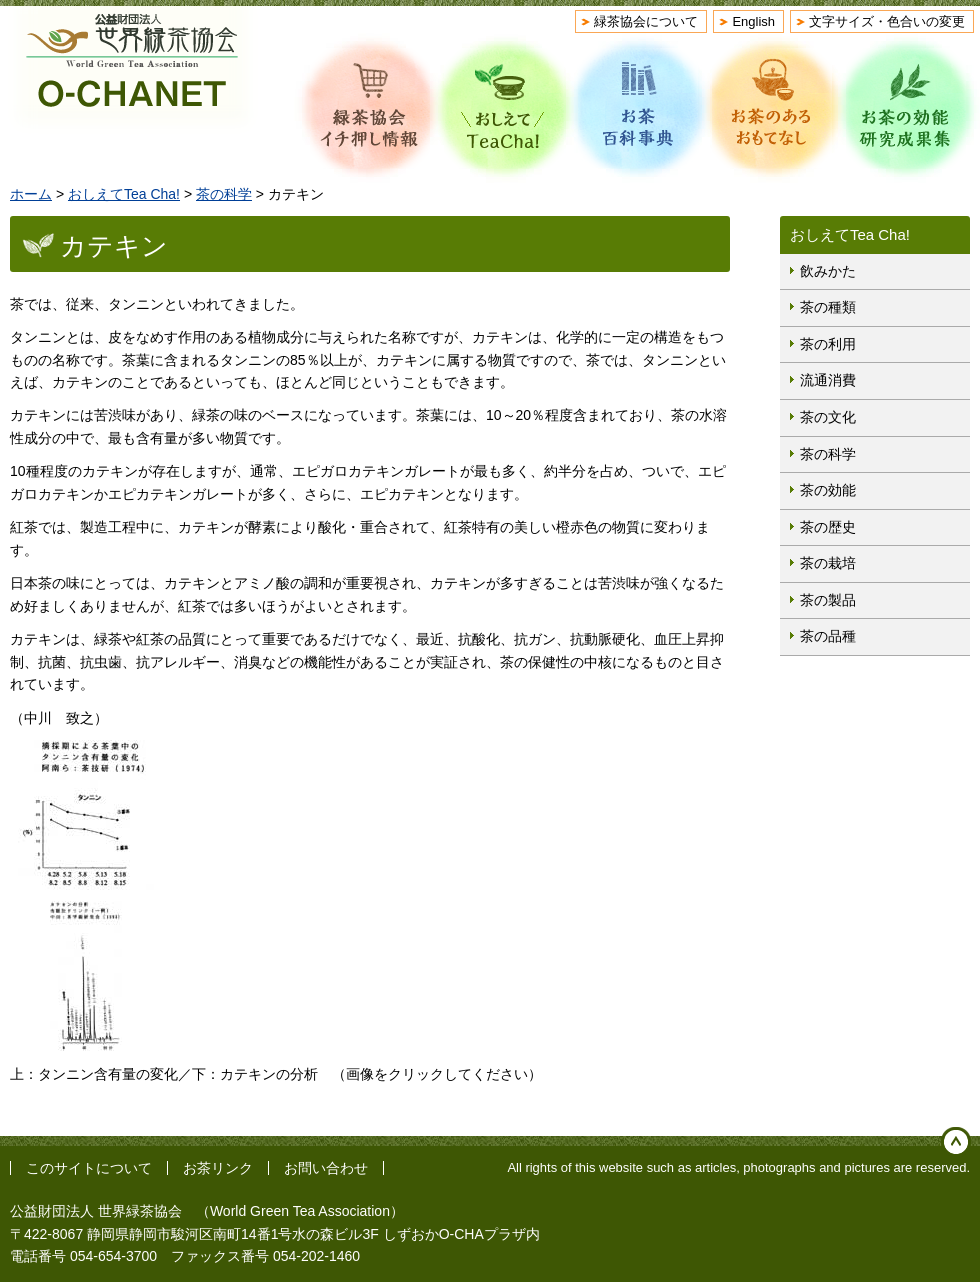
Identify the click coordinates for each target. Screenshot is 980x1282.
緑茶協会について (646, 21)
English (753, 21)
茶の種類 (828, 307)
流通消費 (828, 380)
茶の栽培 (828, 563)
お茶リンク (218, 1168)
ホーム (31, 194)
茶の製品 (828, 600)
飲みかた (828, 271)
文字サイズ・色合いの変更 (887, 21)
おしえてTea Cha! (124, 194)
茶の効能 (828, 490)
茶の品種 (828, 636)
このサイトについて (89, 1168)
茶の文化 (828, 417)
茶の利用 (828, 344)
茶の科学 (224, 194)
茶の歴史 (828, 527)
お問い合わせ (326, 1168)
